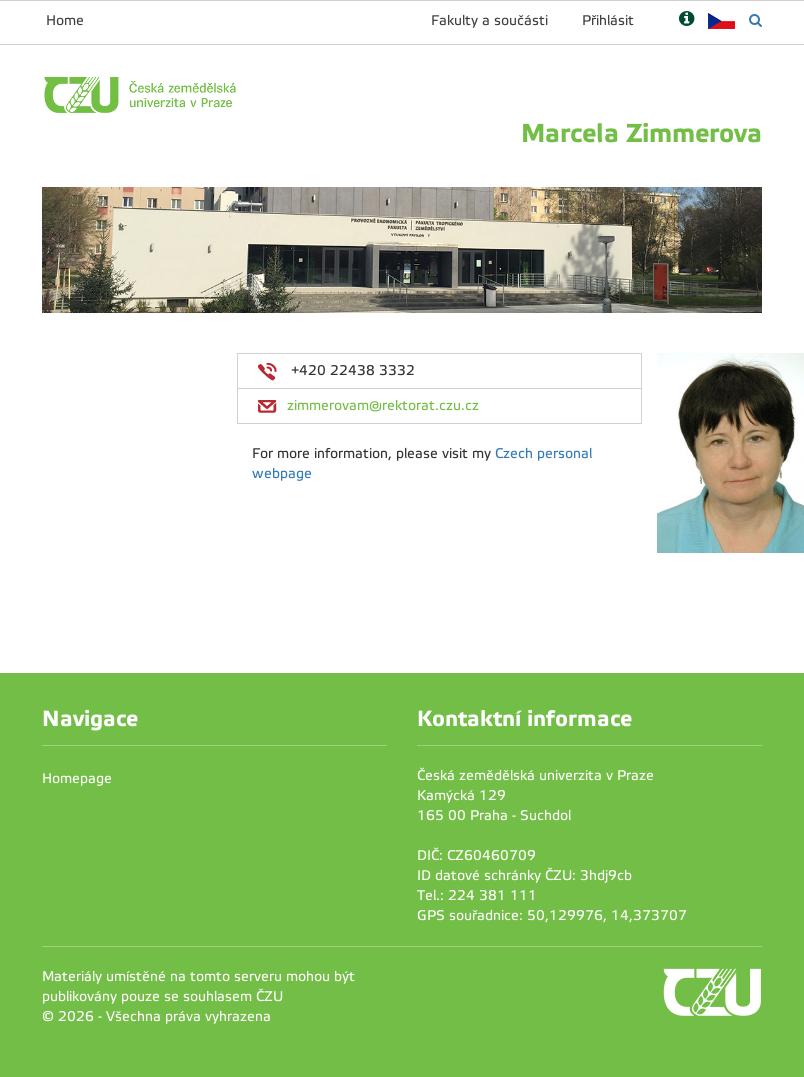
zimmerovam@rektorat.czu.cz (383, 405)
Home (65, 20)
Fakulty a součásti (489, 20)
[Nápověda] (686, 20)
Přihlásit (608, 20)
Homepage (77, 778)
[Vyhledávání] (755, 20)
